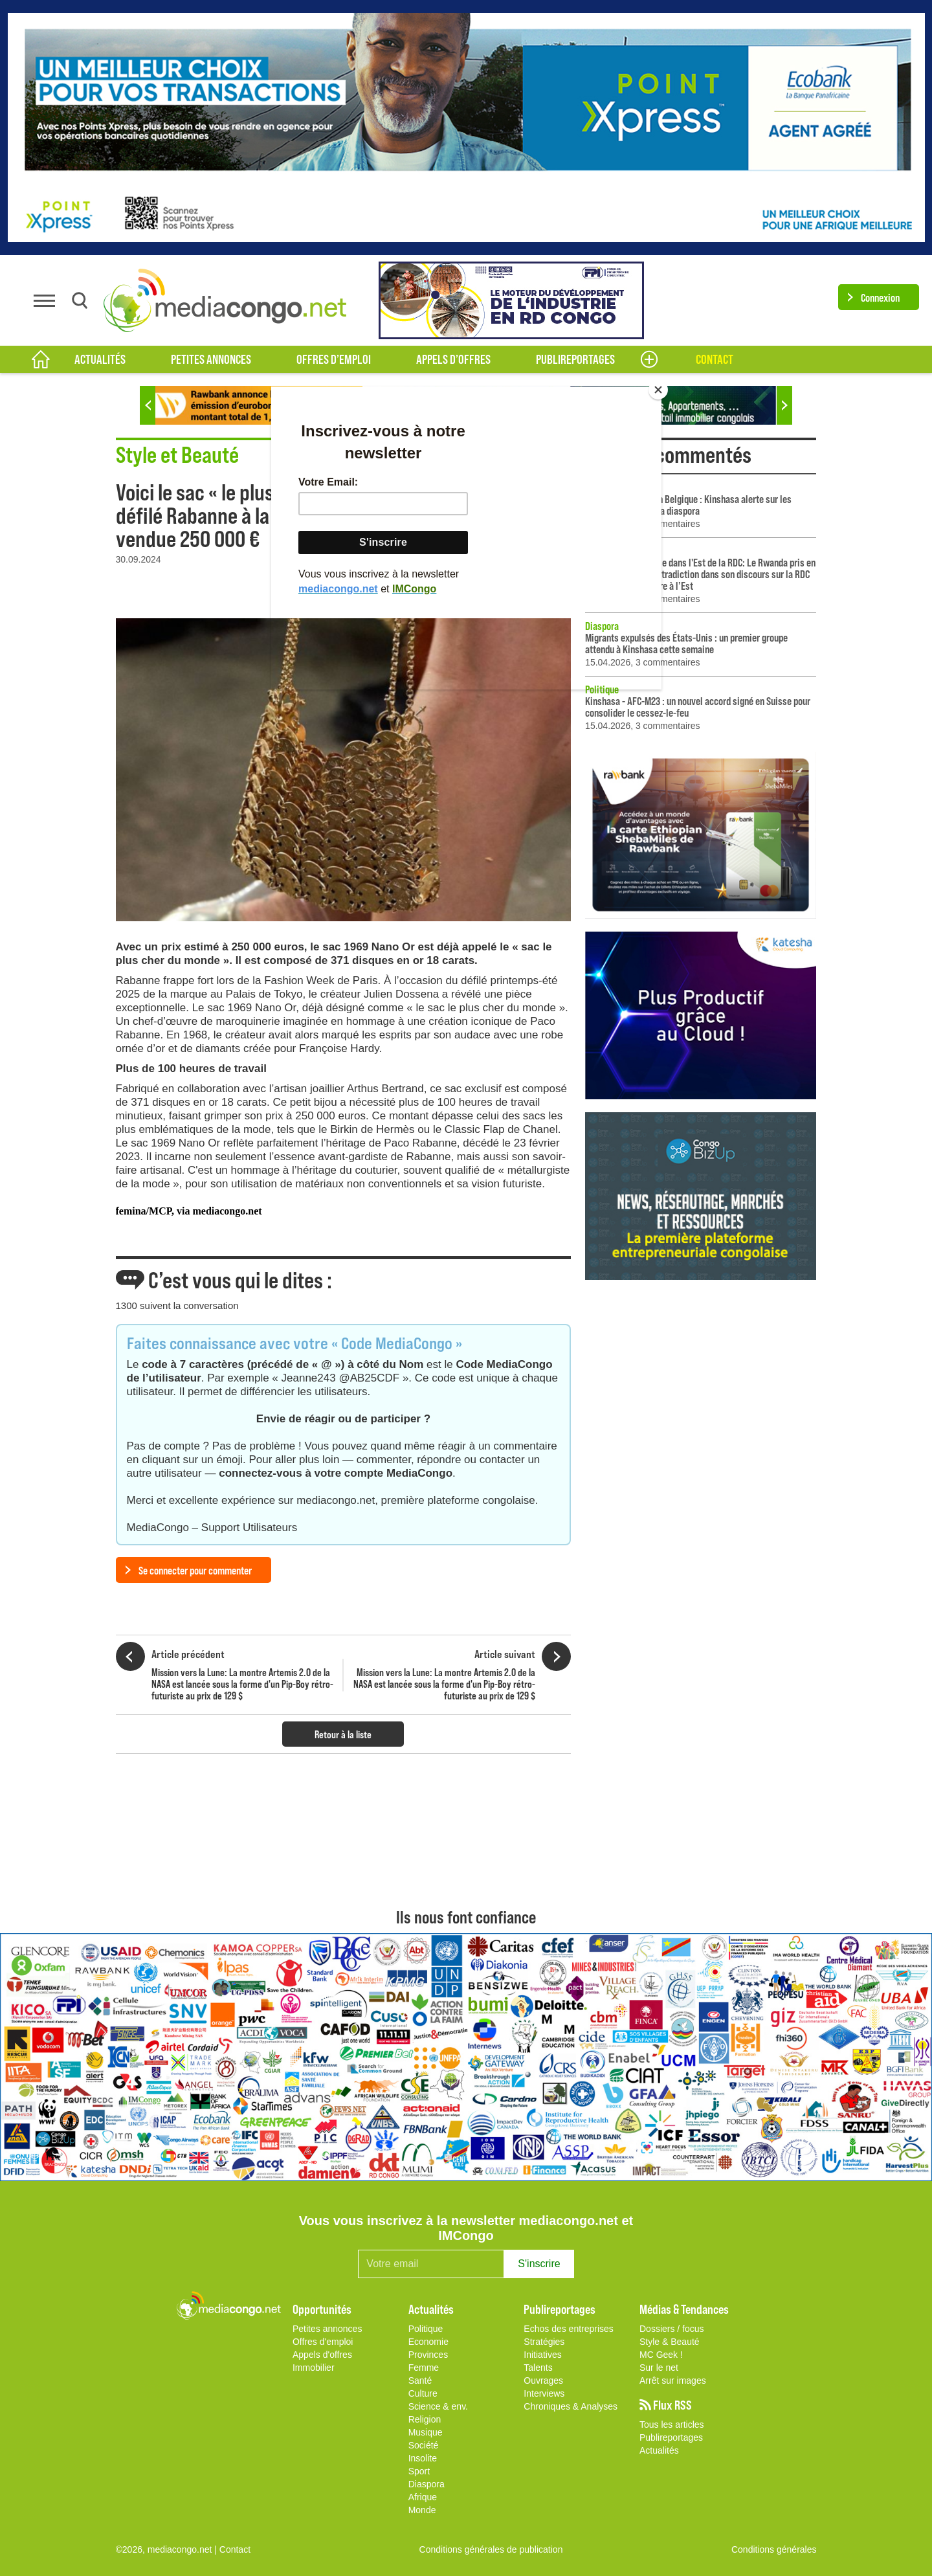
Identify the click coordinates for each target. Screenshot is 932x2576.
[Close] (658, 389)
